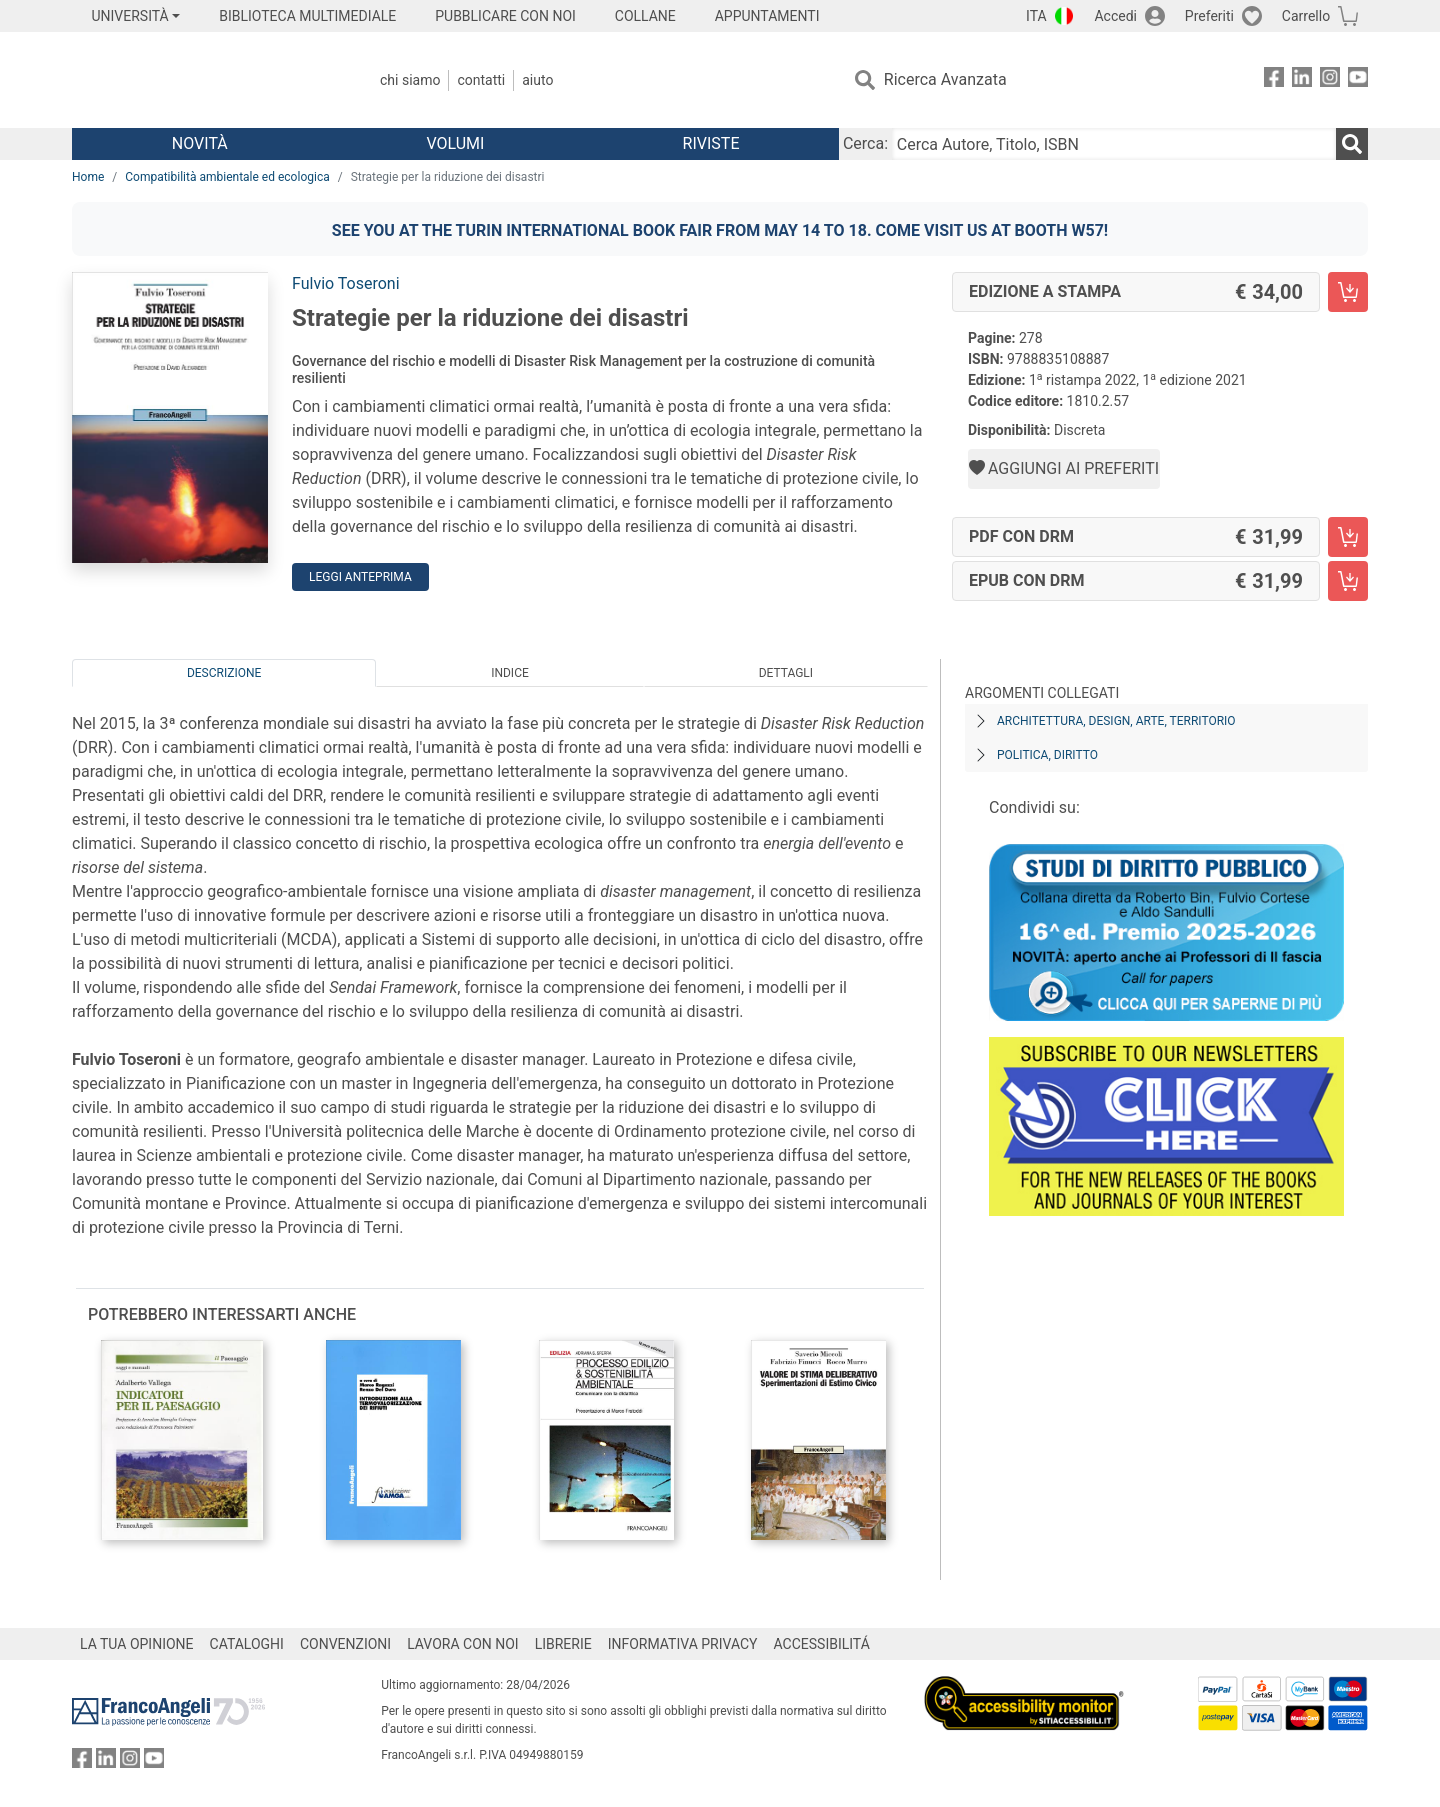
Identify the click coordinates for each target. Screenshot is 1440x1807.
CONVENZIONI (345, 1644)
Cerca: (865, 143)
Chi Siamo (410, 80)
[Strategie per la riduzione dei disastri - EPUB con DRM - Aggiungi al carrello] (1348, 581)
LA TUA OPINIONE (137, 1644)
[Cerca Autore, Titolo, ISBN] (1114, 144)
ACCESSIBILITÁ (822, 1644)
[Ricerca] (1352, 144)
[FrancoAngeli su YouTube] (1358, 80)
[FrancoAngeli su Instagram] (1330, 80)
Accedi (1115, 16)
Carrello (1306, 16)
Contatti (481, 80)
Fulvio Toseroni (346, 283)
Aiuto (537, 80)
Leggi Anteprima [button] (360, 577)
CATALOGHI (247, 1644)
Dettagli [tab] (786, 673)
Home (88, 177)
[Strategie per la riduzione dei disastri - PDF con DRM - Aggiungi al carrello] (1348, 537)
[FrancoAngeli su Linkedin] (1302, 80)
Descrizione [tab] (224, 673)
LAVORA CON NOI (463, 1644)
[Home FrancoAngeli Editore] (204, 80)
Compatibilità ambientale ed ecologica (227, 177)
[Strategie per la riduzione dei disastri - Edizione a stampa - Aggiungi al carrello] (1348, 292)
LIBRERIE (563, 1644)
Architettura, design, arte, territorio (1116, 721)
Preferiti (1209, 16)
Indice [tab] (510, 673)
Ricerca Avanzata (945, 79)
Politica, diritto (1047, 755)
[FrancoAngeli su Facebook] (1274, 80)
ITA (1036, 16)
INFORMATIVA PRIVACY (683, 1644)
